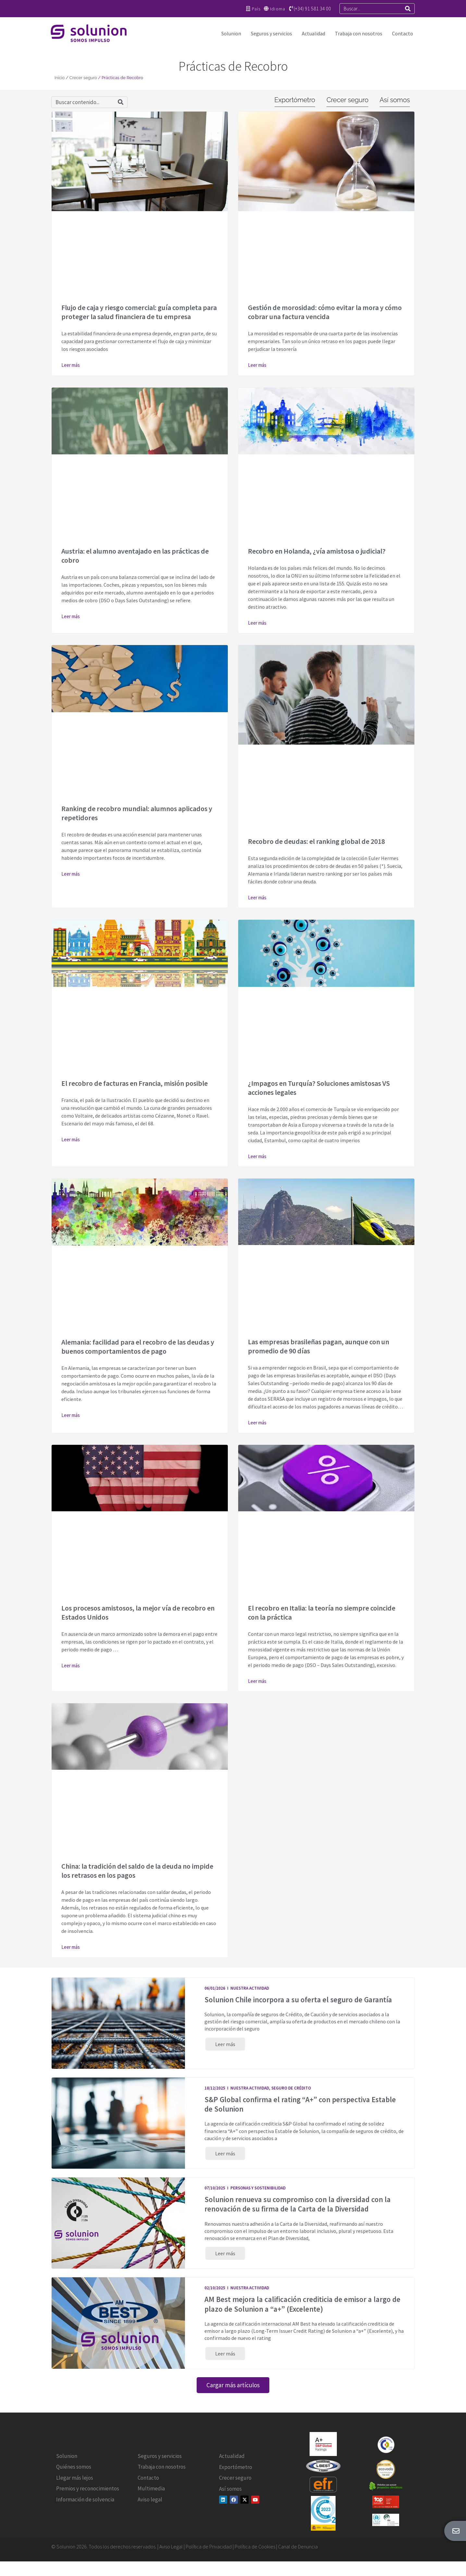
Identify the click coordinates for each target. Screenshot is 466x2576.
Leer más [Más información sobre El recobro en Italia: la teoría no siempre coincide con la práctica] (257, 1681)
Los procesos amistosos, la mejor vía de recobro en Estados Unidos (138, 1612)
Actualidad (313, 33)
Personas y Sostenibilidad (258, 2192)
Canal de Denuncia (298, 2555)
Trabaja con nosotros (358, 33)
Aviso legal (150, 2507)
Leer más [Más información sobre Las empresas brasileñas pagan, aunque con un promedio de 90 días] (257, 1423)
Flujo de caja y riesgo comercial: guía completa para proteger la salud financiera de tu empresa (139, 312)
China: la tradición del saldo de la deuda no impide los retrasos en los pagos (137, 1871)
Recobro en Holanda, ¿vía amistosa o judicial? (317, 551)
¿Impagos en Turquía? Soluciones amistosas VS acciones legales (319, 1088)
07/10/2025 (214, 2192)
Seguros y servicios (271, 33)
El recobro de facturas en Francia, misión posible (134, 1083)
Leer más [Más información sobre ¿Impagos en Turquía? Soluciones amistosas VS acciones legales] (257, 1156)
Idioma (277, 9)
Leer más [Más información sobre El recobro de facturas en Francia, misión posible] (70, 1139)
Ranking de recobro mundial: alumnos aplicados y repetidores (136, 813)
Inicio (60, 77)
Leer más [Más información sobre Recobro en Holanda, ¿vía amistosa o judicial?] (257, 623)
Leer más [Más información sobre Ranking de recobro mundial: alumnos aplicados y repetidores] (70, 874)
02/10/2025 (214, 2294)
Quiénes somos (73, 2475)
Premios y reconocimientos (87, 2497)
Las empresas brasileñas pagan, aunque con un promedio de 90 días (318, 1346)
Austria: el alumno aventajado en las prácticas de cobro (135, 555)
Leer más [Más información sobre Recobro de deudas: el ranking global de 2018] (257, 897)
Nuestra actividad (249, 1988)
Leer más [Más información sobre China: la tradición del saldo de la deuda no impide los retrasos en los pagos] (70, 1947)
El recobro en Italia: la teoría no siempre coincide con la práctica (321, 1612)
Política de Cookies (255, 2555)
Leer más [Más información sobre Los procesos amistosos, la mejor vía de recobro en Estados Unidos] (70, 1665)
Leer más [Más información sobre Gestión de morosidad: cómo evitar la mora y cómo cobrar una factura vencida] (257, 365)
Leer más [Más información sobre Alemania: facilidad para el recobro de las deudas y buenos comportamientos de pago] (70, 1415)
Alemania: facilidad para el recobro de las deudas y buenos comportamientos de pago (137, 1346)
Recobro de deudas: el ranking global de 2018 (316, 841)
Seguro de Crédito (291, 2090)
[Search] (407, 9)
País (255, 9)
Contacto (402, 33)
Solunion (231, 33)
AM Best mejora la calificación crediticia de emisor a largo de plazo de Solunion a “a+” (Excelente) (302, 2310)
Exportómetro (235, 2475)
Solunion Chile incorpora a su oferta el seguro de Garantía (298, 1999)
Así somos (230, 2497)
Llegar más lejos (74, 2486)
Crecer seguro (83, 77)
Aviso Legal (171, 2555)
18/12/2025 (214, 2090)
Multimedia (151, 2497)
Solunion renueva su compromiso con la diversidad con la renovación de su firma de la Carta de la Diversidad (297, 2208)
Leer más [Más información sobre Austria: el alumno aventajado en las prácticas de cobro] (70, 616)
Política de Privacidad (209, 2555)
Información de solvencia (85, 2507)
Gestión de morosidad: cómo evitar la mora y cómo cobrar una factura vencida (325, 312)
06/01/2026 (214, 1988)
